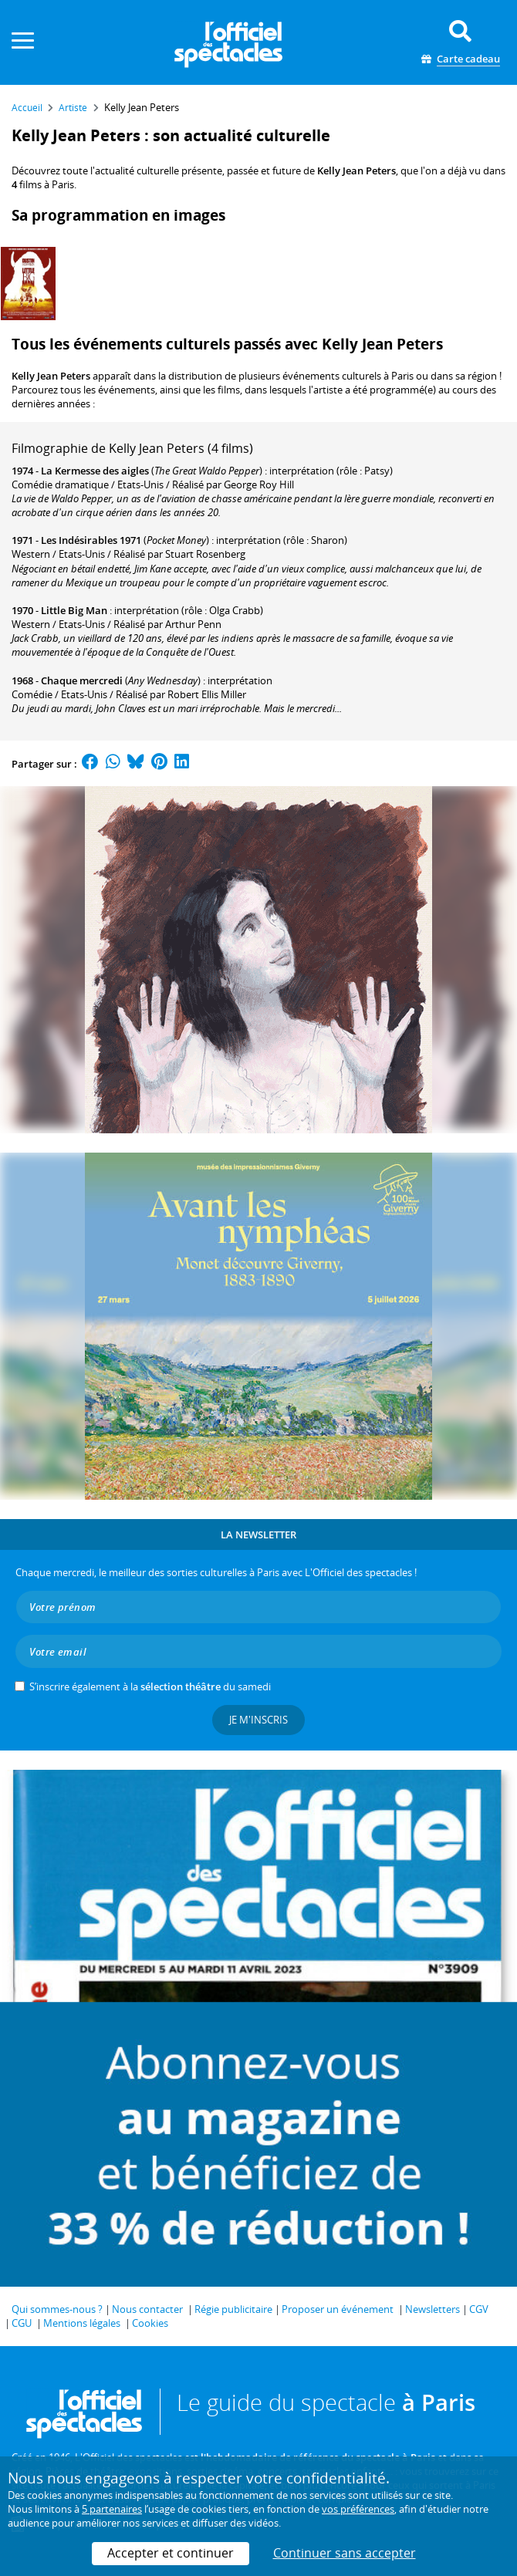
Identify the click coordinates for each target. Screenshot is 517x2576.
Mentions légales (81, 2323)
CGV (478, 2309)
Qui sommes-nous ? (57, 2309)
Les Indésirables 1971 (91, 540)
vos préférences (358, 2509)
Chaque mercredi (82, 680)
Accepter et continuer (170, 2552)
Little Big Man (74, 610)
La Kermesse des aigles (95, 471)
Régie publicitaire (233, 2309)
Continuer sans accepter (344, 2552)
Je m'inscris (258, 1720)
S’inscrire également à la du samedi (150, 1686)
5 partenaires (112, 2509)
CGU (22, 2323)
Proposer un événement (338, 2309)
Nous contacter (147, 2309)
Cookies (150, 2323)
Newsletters (432, 2309)
